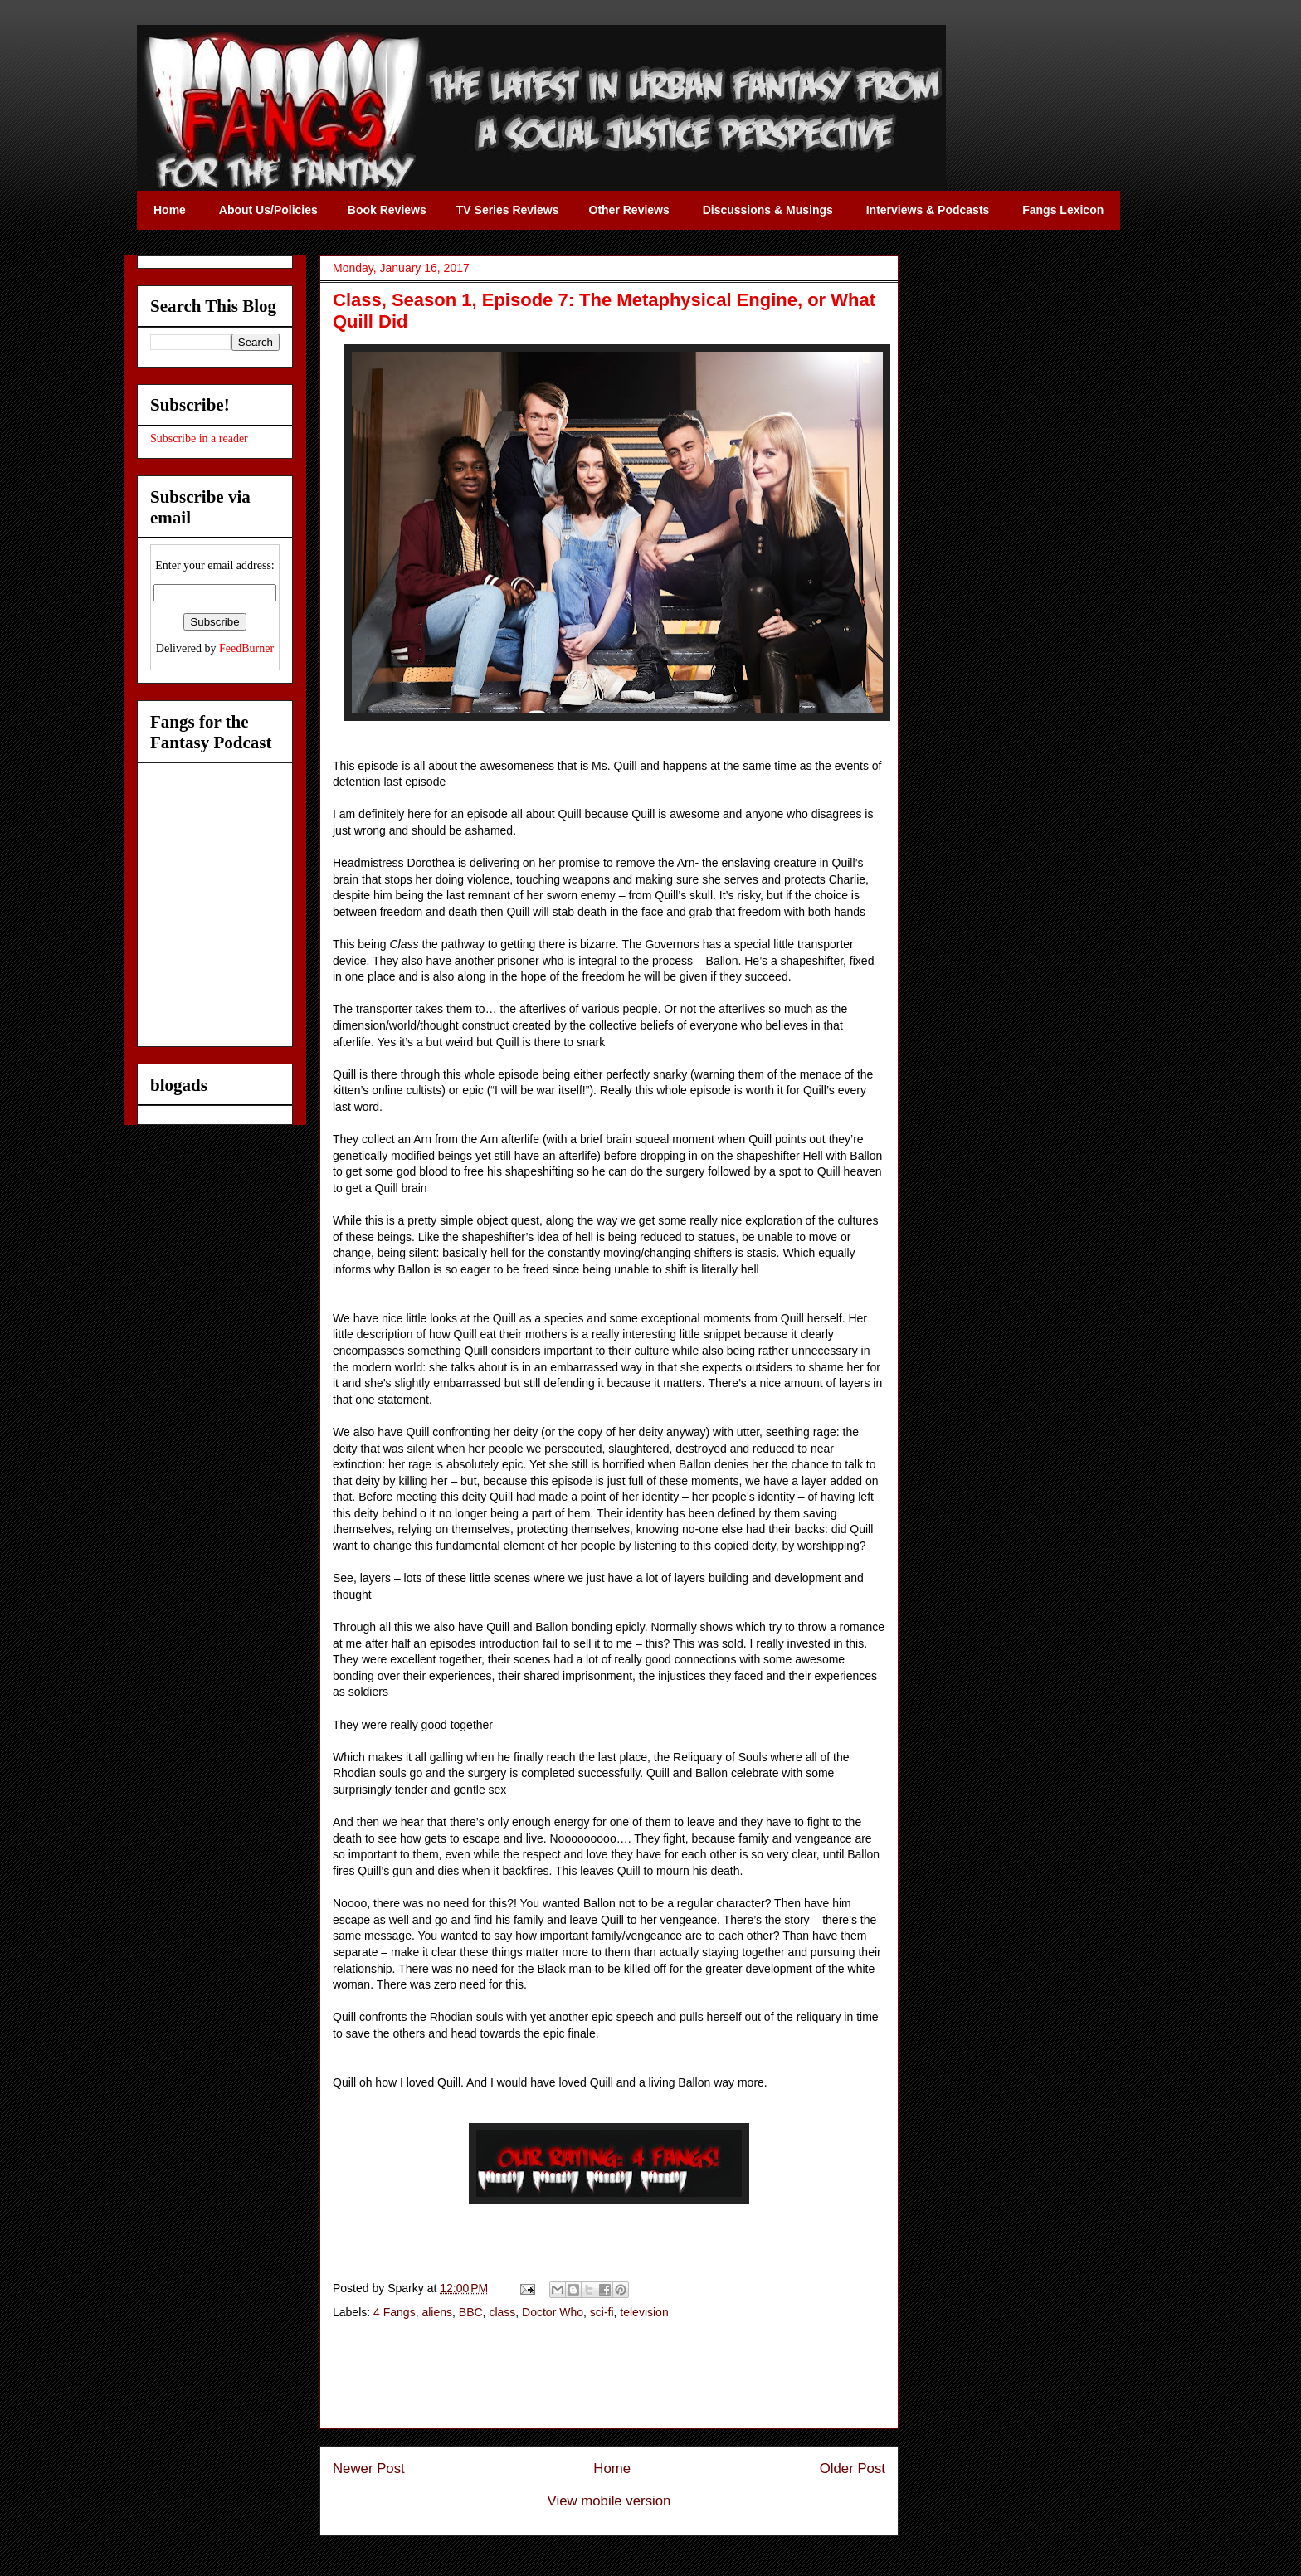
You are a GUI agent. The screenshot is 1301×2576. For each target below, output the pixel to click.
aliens (436, 2312)
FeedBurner (246, 648)
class (502, 2312)
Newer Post (369, 2468)
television (644, 2312)
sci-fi (602, 2312)
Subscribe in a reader (199, 438)
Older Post (852, 2468)
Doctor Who (552, 2312)
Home (612, 2468)
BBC (471, 2312)
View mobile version (609, 2501)
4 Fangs (394, 2312)
